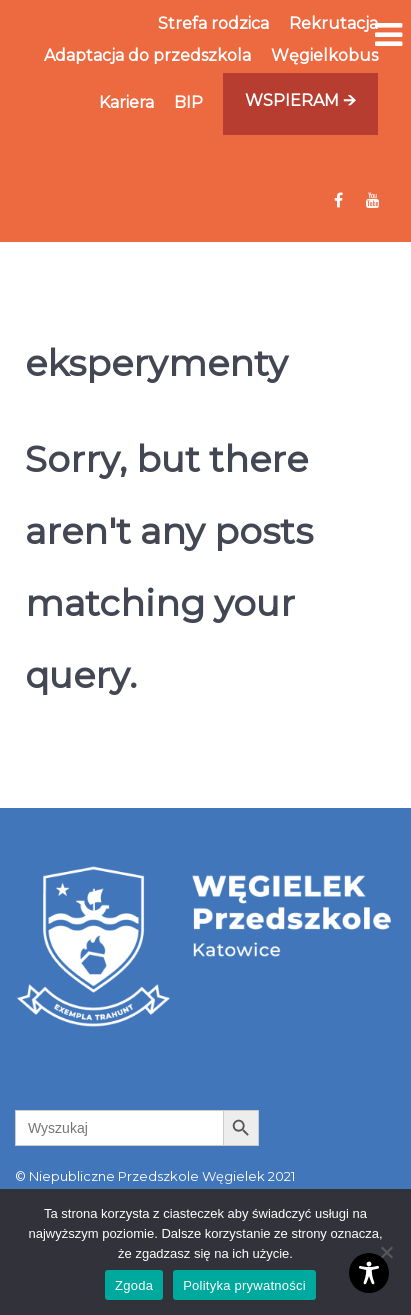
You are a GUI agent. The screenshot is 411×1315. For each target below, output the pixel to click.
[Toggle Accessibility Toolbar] (369, 1273)
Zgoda (134, 1285)
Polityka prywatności (244, 1285)
